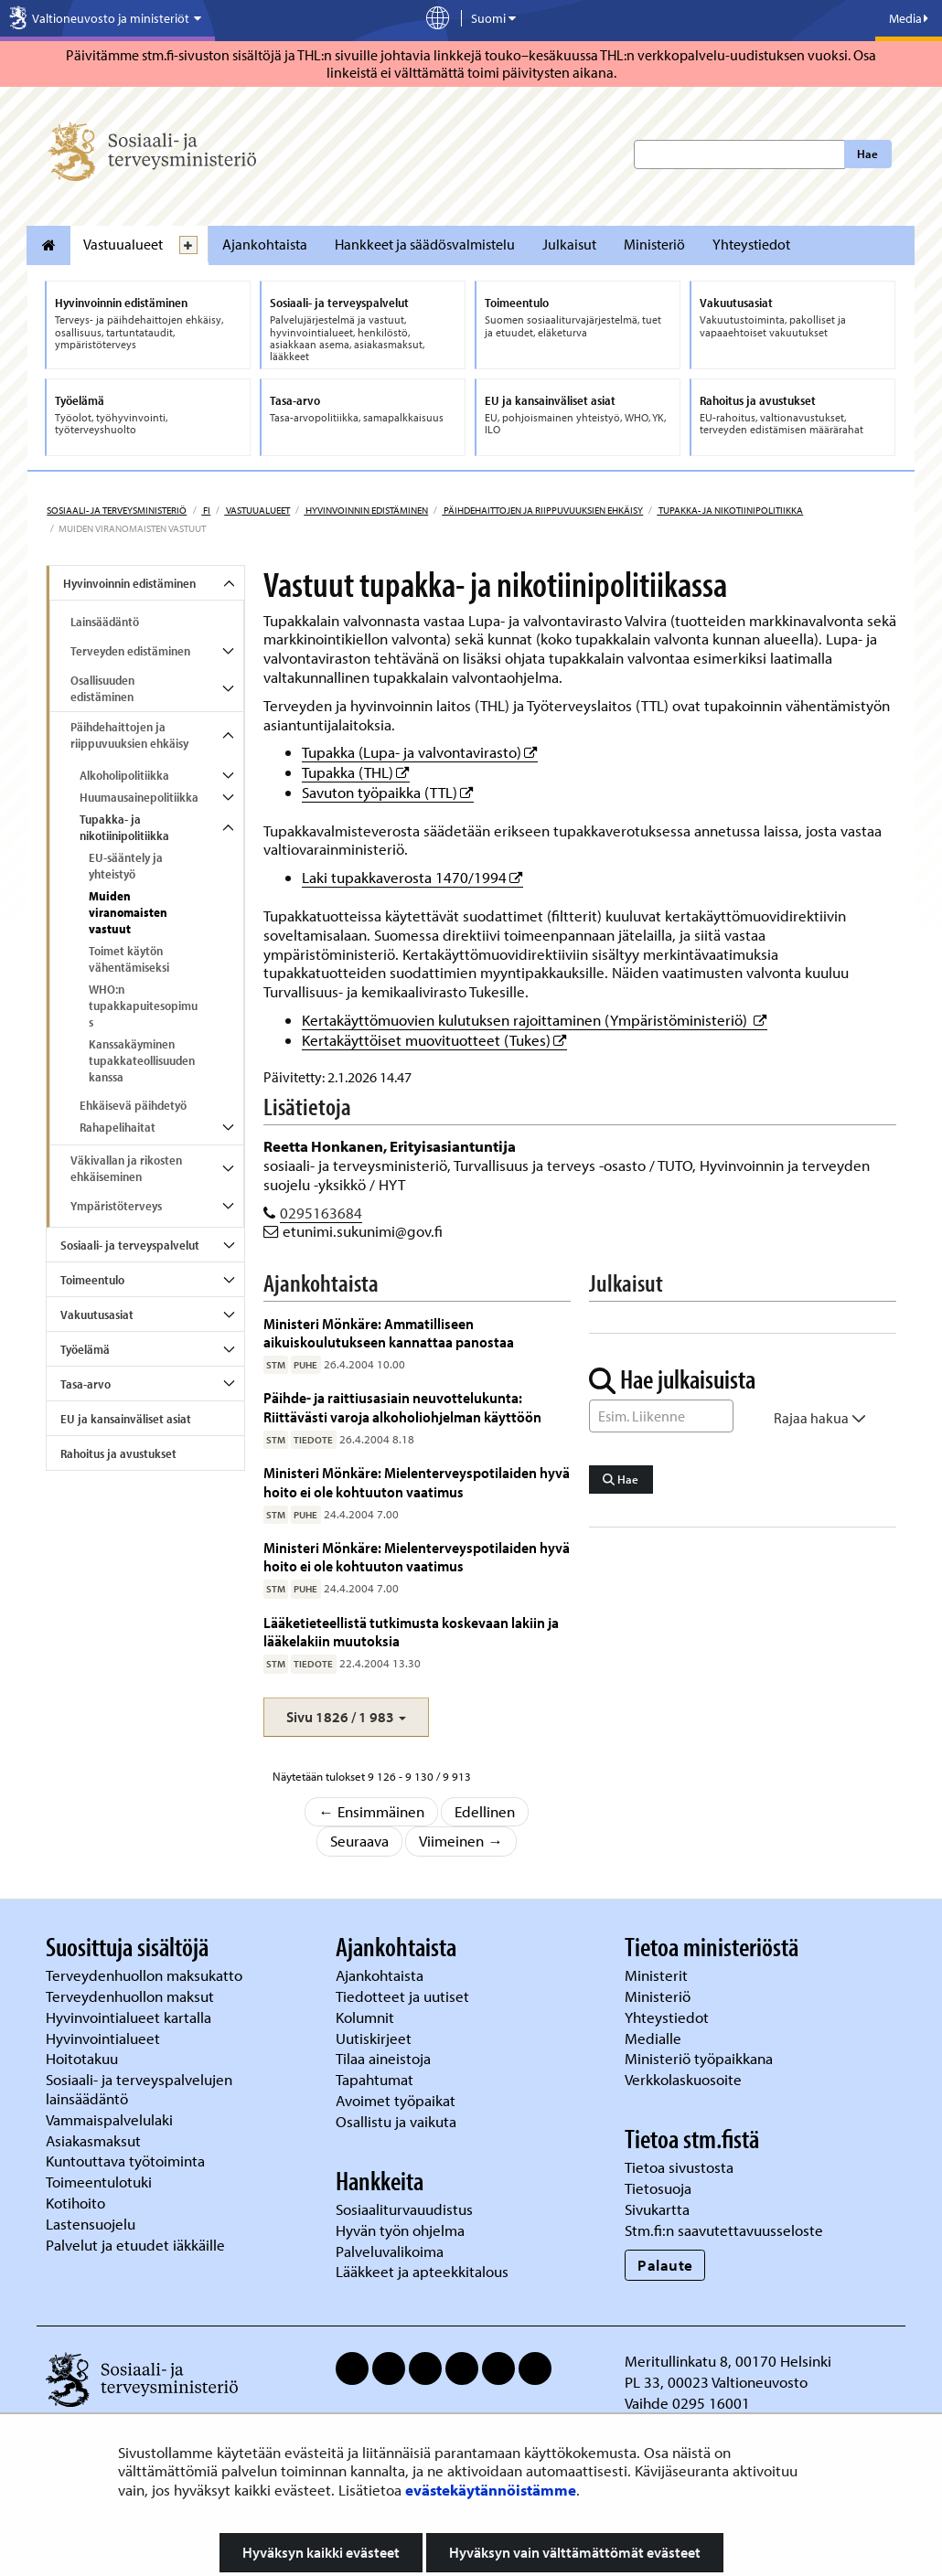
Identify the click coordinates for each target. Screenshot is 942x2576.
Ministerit (658, 1975)
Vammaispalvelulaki (111, 2119)
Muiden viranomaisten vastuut (128, 912)
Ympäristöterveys (116, 1206)
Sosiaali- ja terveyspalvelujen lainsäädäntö (139, 2089)
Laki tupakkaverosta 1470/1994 (412, 877)
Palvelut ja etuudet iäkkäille (135, 2244)
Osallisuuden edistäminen (102, 688)
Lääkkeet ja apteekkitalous (422, 2271)
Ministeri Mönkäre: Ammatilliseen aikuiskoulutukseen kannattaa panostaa (388, 1332)
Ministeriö (654, 244)
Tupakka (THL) (356, 772)
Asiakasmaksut (93, 2140)
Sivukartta (657, 2209)
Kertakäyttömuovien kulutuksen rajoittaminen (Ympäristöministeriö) (534, 1019)
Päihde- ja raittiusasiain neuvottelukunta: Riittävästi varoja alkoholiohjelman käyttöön (402, 1406)
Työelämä (85, 1349)
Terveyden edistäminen (130, 651)
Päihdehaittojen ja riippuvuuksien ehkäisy (542, 510)
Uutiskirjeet (375, 2038)
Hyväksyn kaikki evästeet (321, 2552)
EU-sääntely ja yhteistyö (126, 865)
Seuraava (359, 1840)
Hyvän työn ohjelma (400, 2230)
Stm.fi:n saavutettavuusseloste (724, 2230)
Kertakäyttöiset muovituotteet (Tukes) (434, 1039)
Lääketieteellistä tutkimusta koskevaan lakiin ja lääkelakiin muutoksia (411, 1631)
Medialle (655, 2038)
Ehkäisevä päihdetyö (133, 1105)
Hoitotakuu (84, 2058)
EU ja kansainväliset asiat (125, 1418)
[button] (346, 1717)
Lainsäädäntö (104, 621)
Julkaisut (569, 244)
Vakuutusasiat (97, 1314)
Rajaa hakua (820, 1418)
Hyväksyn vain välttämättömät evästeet (575, 2552)
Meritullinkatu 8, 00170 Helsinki (728, 2360)
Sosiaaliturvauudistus (404, 2209)
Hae (867, 153)
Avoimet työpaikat (395, 2100)
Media (908, 18)
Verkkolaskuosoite (685, 2079)
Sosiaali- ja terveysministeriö (117, 510)
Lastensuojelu (92, 2223)
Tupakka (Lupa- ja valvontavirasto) (420, 751)
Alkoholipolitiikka (124, 775)
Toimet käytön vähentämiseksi (129, 958)
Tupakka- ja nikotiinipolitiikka (730, 510)
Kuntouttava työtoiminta (125, 2160)
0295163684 (321, 1212)
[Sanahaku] (661, 1416)
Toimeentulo (92, 1280)
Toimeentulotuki (100, 2181)
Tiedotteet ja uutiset (404, 1996)
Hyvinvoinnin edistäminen (366, 510)
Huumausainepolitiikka (139, 797)
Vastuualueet (123, 244)
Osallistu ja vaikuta (396, 2121)
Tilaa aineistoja (383, 2058)
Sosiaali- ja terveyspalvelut (129, 1245)
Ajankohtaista (264, 244)
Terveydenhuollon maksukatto (146, 1975)
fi (205, 510)
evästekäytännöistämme (490, 2489)
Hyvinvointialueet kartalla (130, 2017)
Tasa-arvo (85, 1384)
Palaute (665, 2264)
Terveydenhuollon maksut (132, 1996)
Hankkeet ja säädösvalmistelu (425, 244)
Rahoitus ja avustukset (118, 1453)
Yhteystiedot (751, 244)
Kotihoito (75, 2202)
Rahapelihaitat (117, 1127)
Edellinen (485, 1811)
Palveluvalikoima (390, 2251)
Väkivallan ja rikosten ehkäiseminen (126, 1168)
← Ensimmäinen (371, 1811)
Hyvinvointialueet (105, 2038)
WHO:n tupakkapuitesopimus (143, 1005)
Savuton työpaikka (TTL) (388, 792)
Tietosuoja (658, 2188)
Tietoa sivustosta (679, 2167)
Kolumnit (367, 2017)
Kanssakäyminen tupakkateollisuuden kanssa (142, 1060)
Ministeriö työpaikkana (700, 2058)
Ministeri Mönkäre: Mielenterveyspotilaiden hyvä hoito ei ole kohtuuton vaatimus (416, 1481)
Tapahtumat (374, 2079)
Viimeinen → (461, 1840)
